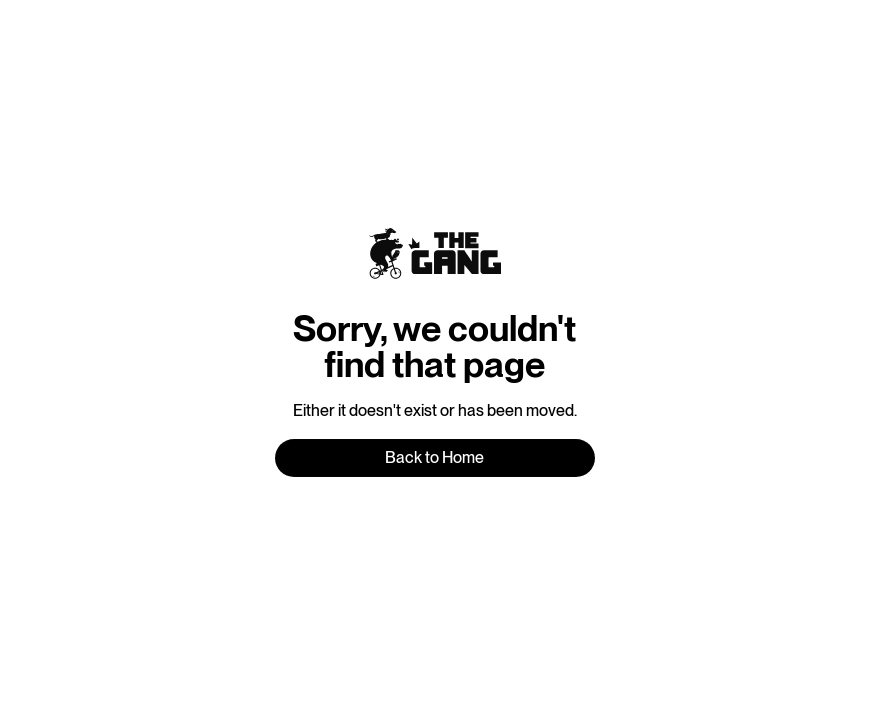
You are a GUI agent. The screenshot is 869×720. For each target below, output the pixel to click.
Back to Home (434, 457)
